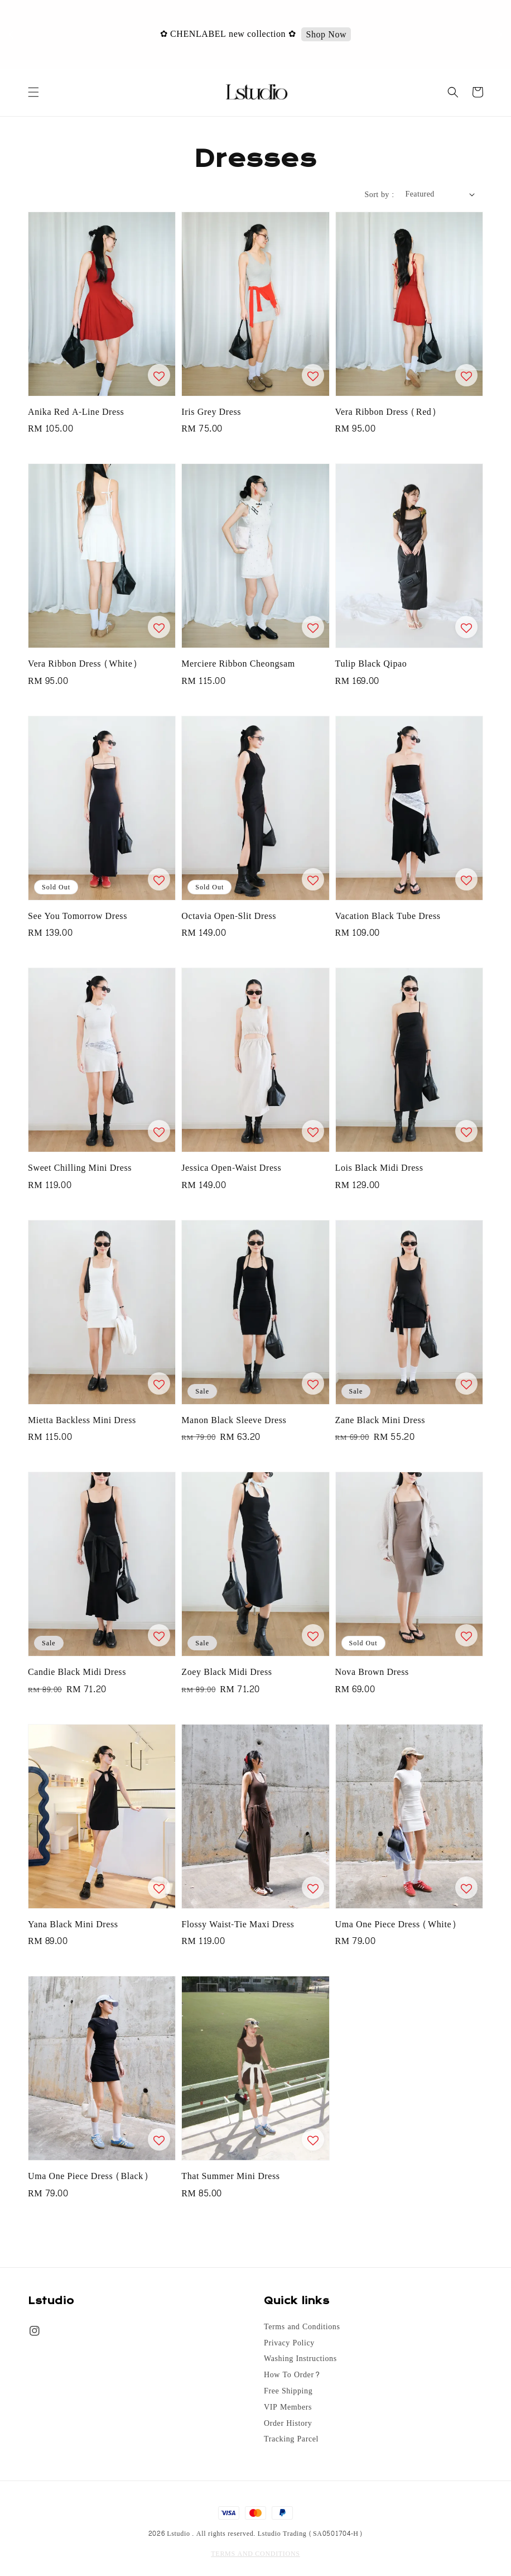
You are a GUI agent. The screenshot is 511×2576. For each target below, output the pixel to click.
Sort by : (379, 194)
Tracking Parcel (291, 2439)
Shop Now (327, 34)
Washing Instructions (300, 2359)
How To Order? (292, 2375)
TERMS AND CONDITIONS (255, 2554)
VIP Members (288, 2407)
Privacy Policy (289, 2343)
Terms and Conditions (302, 2328)
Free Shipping (288, 2391)
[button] (33, 92)
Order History (288, 2423)
